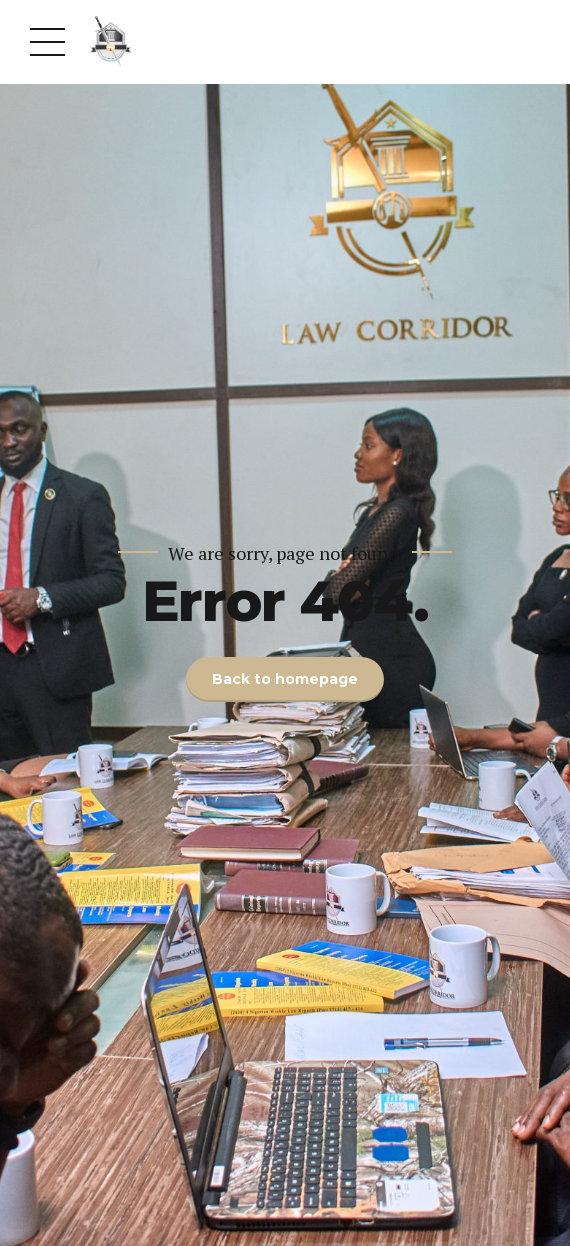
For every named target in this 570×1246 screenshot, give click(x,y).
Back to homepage (285, 679)
